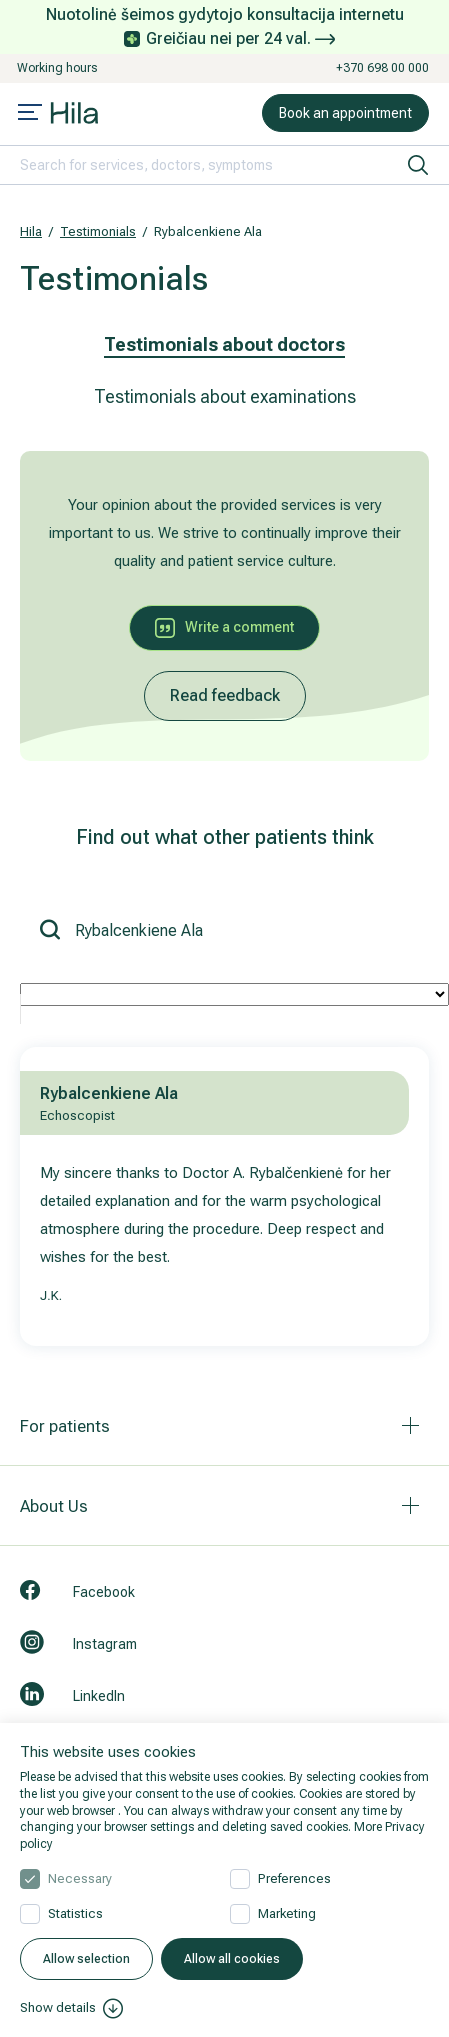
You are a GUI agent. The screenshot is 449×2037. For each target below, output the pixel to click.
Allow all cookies (232, 1959)
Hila (31, 231)
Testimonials (98, 231)
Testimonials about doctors (224, 344)
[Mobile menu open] (30, 114)
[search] (418, 165)
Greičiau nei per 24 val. (240, 38)
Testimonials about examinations (225, 396)
